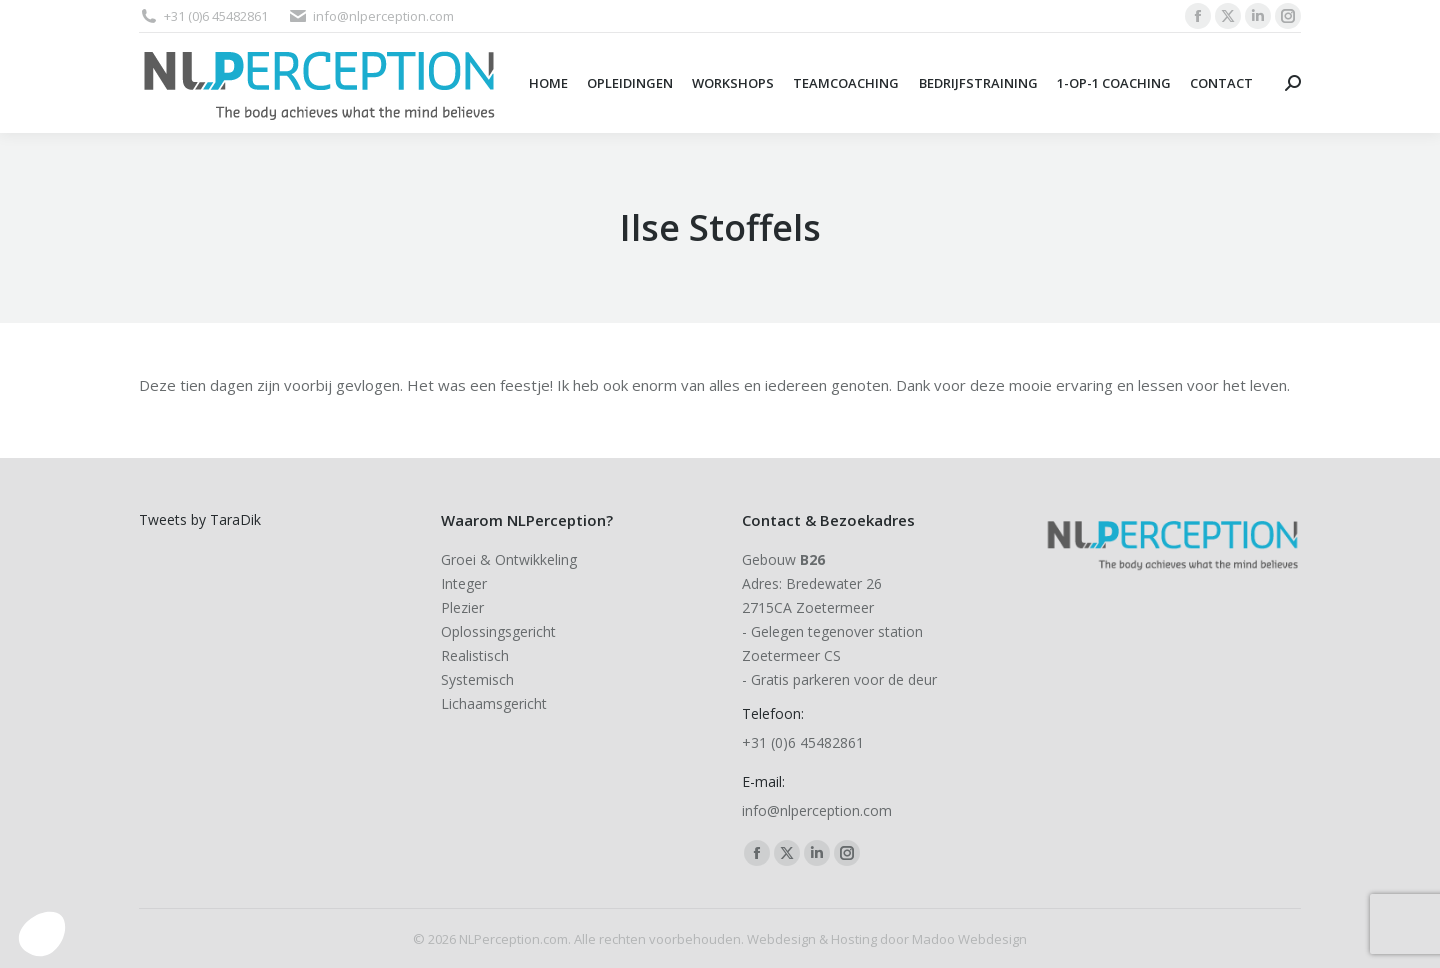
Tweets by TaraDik (200, 519)
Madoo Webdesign (969, 939)
